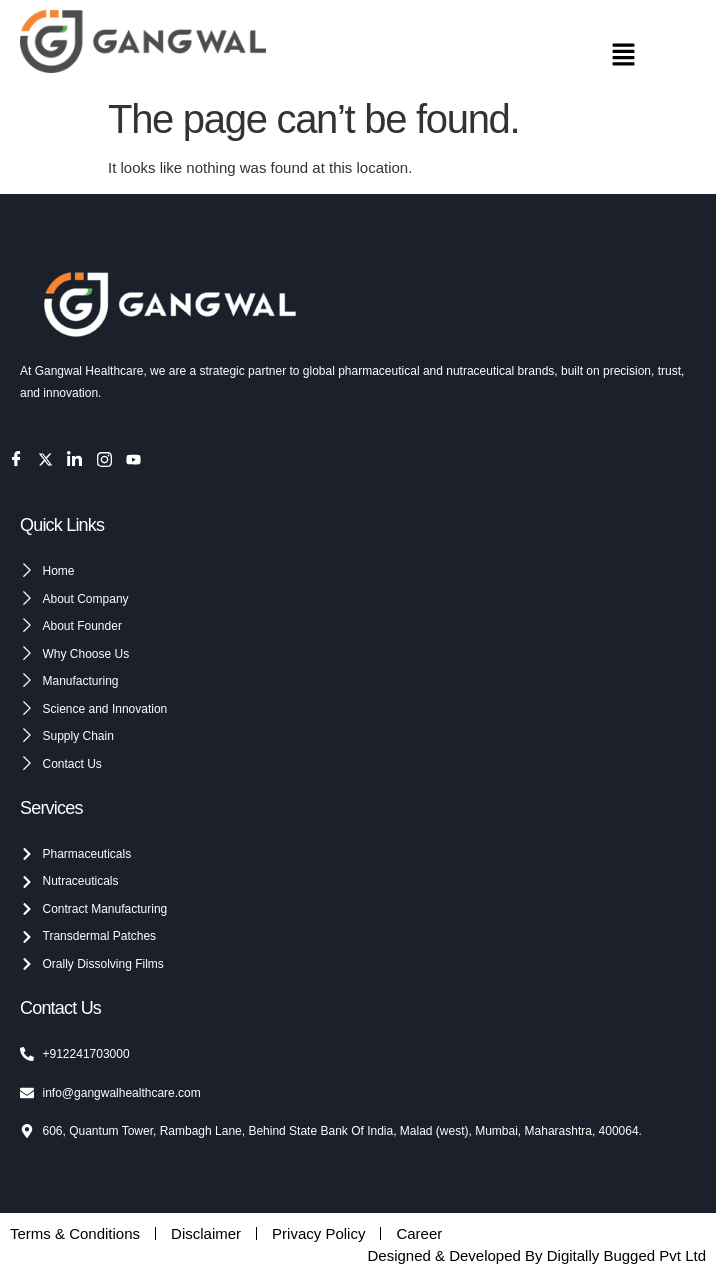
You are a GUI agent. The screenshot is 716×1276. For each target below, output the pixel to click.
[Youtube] (133, 459)
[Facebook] (16, 459)
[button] (624, 57)
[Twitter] (45, 459)
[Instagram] (104, 459)
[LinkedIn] (74, 459)
